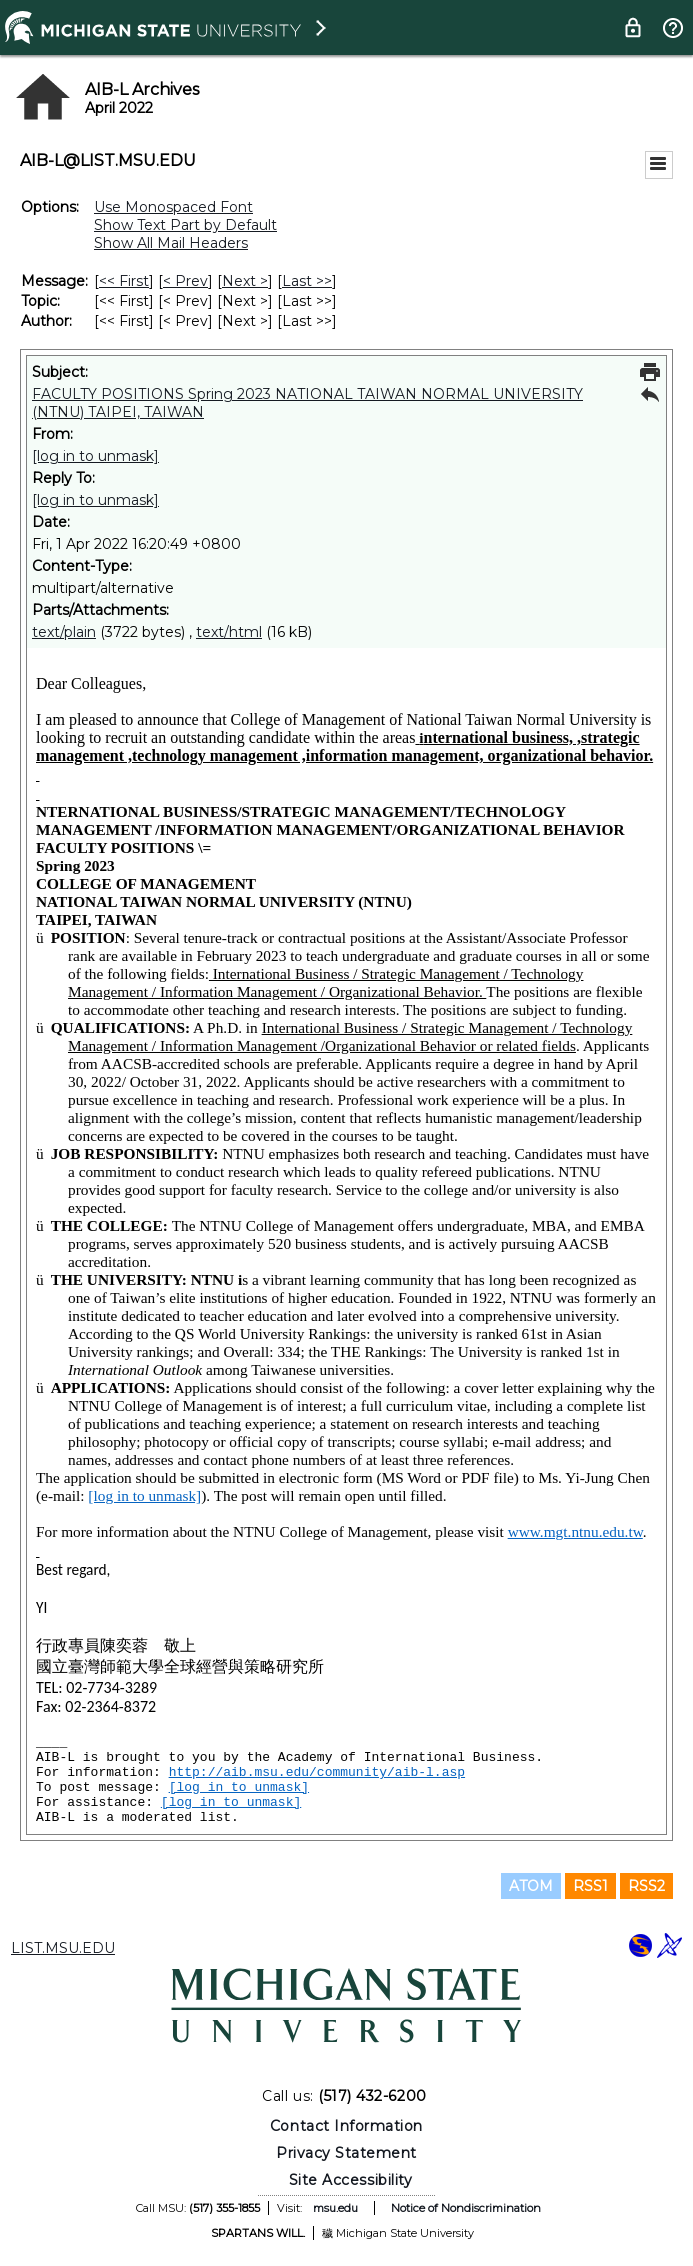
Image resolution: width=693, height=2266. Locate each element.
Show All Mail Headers (171, 243)
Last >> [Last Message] (307, 281)
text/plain (64, 632)
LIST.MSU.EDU (63, 1948)
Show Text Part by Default (185, 225)
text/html (229, 632)
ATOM (531, 1886)
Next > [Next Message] (245, 281)
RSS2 (646, 1886)
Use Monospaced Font (173, 207)
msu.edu (335, 2208)
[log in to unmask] (95, 456)
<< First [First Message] (124, 281)
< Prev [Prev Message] (185, 281)
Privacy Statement (346, 2153)
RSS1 (590, 1886)
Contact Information (346, 2126)
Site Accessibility (351, 2180)
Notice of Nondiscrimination (466, 2208)
